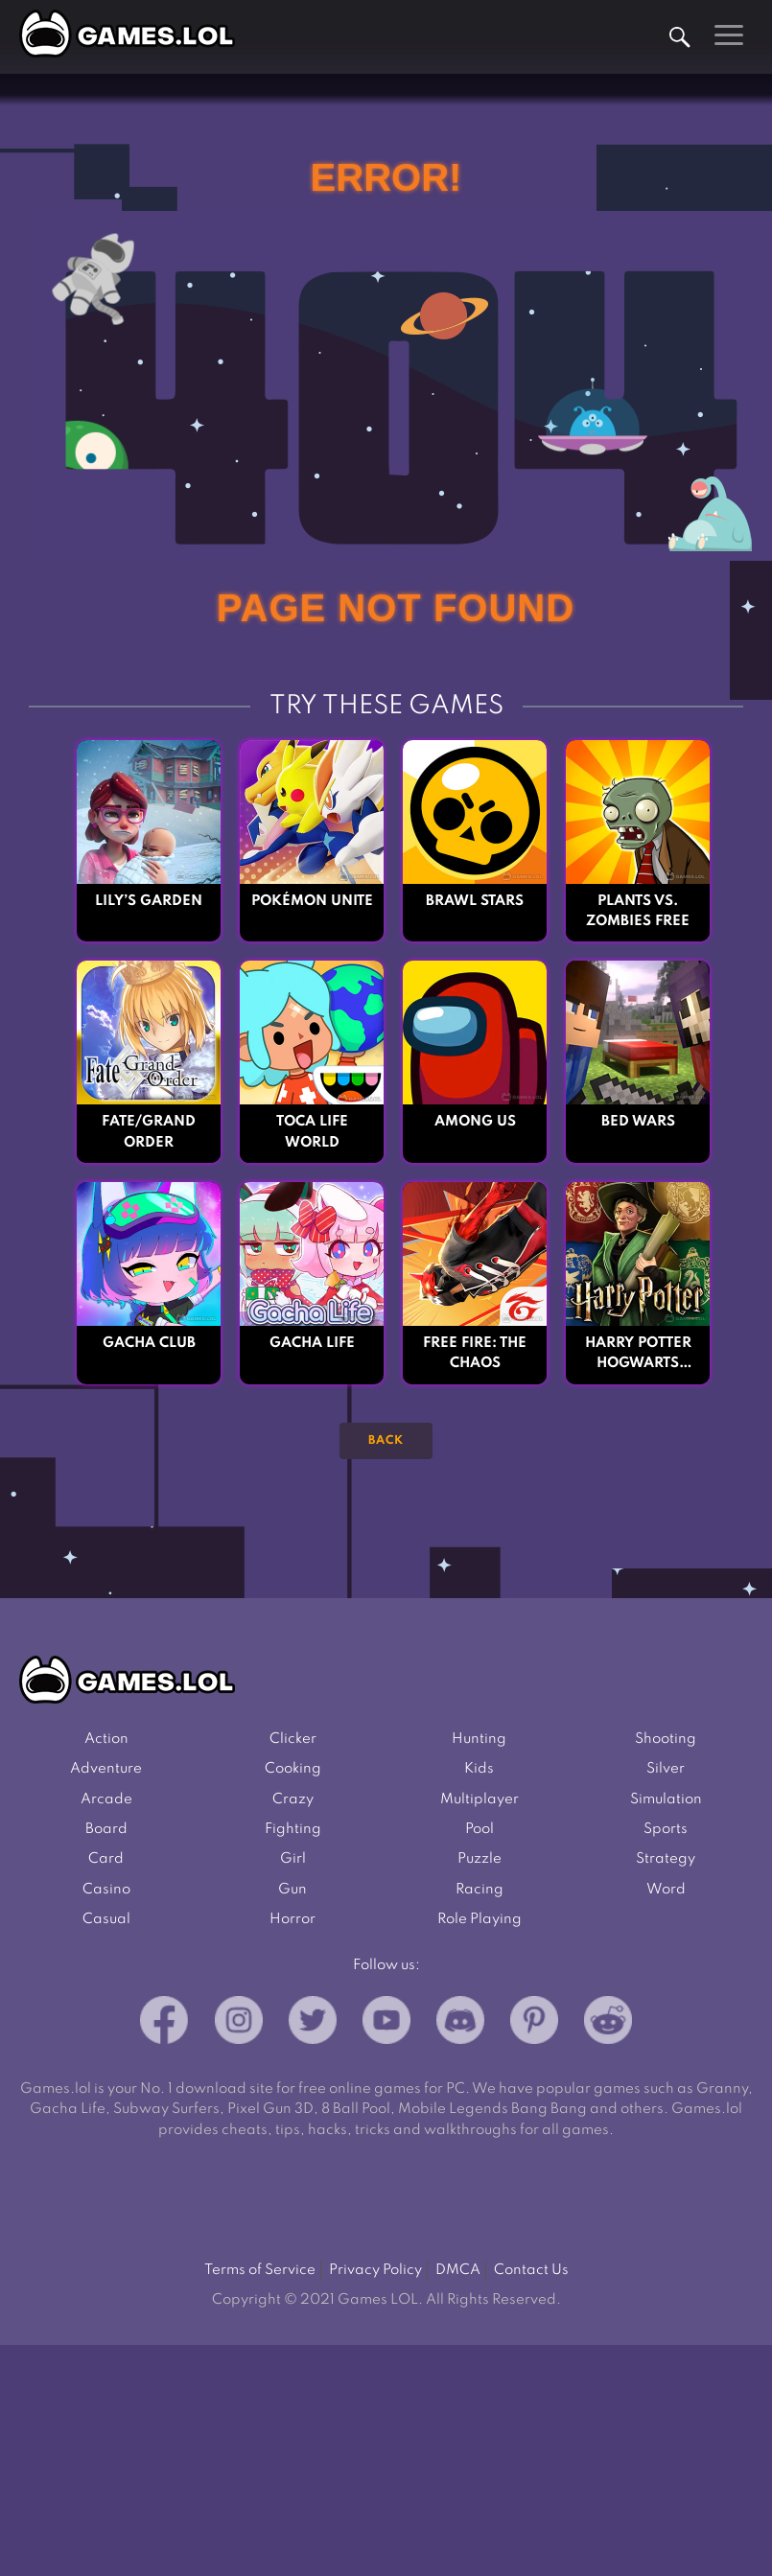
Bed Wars (638, 1121)
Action (106, 1739)
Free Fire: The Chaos (474, 1353)
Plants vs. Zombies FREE (638, 911)
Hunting (479, 1739)
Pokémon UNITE (312, 901)
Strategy (665, 1859)
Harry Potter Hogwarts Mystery (638, 1355)
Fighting (293, 1829)
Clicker (292, 1739)
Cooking (293, 1768)
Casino (106, 1889)
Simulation (666, 1799)
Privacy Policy (375, 2270)
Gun (292, 1889)
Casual (106, 1919)
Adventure (106, 1768)
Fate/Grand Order (149, 1132)
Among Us (475, 1121)
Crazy (293, 1799)
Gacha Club (149, 1343)
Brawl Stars (475, 901)
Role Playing (479, 1919)
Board (106, 1829)
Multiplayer (479, 1799)
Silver (665, 1768)
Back (386, 1441)
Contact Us (531, 2270)
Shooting (665, 1739)
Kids (479, 1768)
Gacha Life (312, 1343)
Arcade (106, 1799)
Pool (479, 1829)
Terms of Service (260, 2270)
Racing (479, 1889)
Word (666, 1889)
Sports (665, 1829)
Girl (293, 1859)
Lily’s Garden (148, 901)
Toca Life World (312, 1132)
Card (106, 1859)
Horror (292, 1919)
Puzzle (479, 1859)
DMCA (457, 2270)
